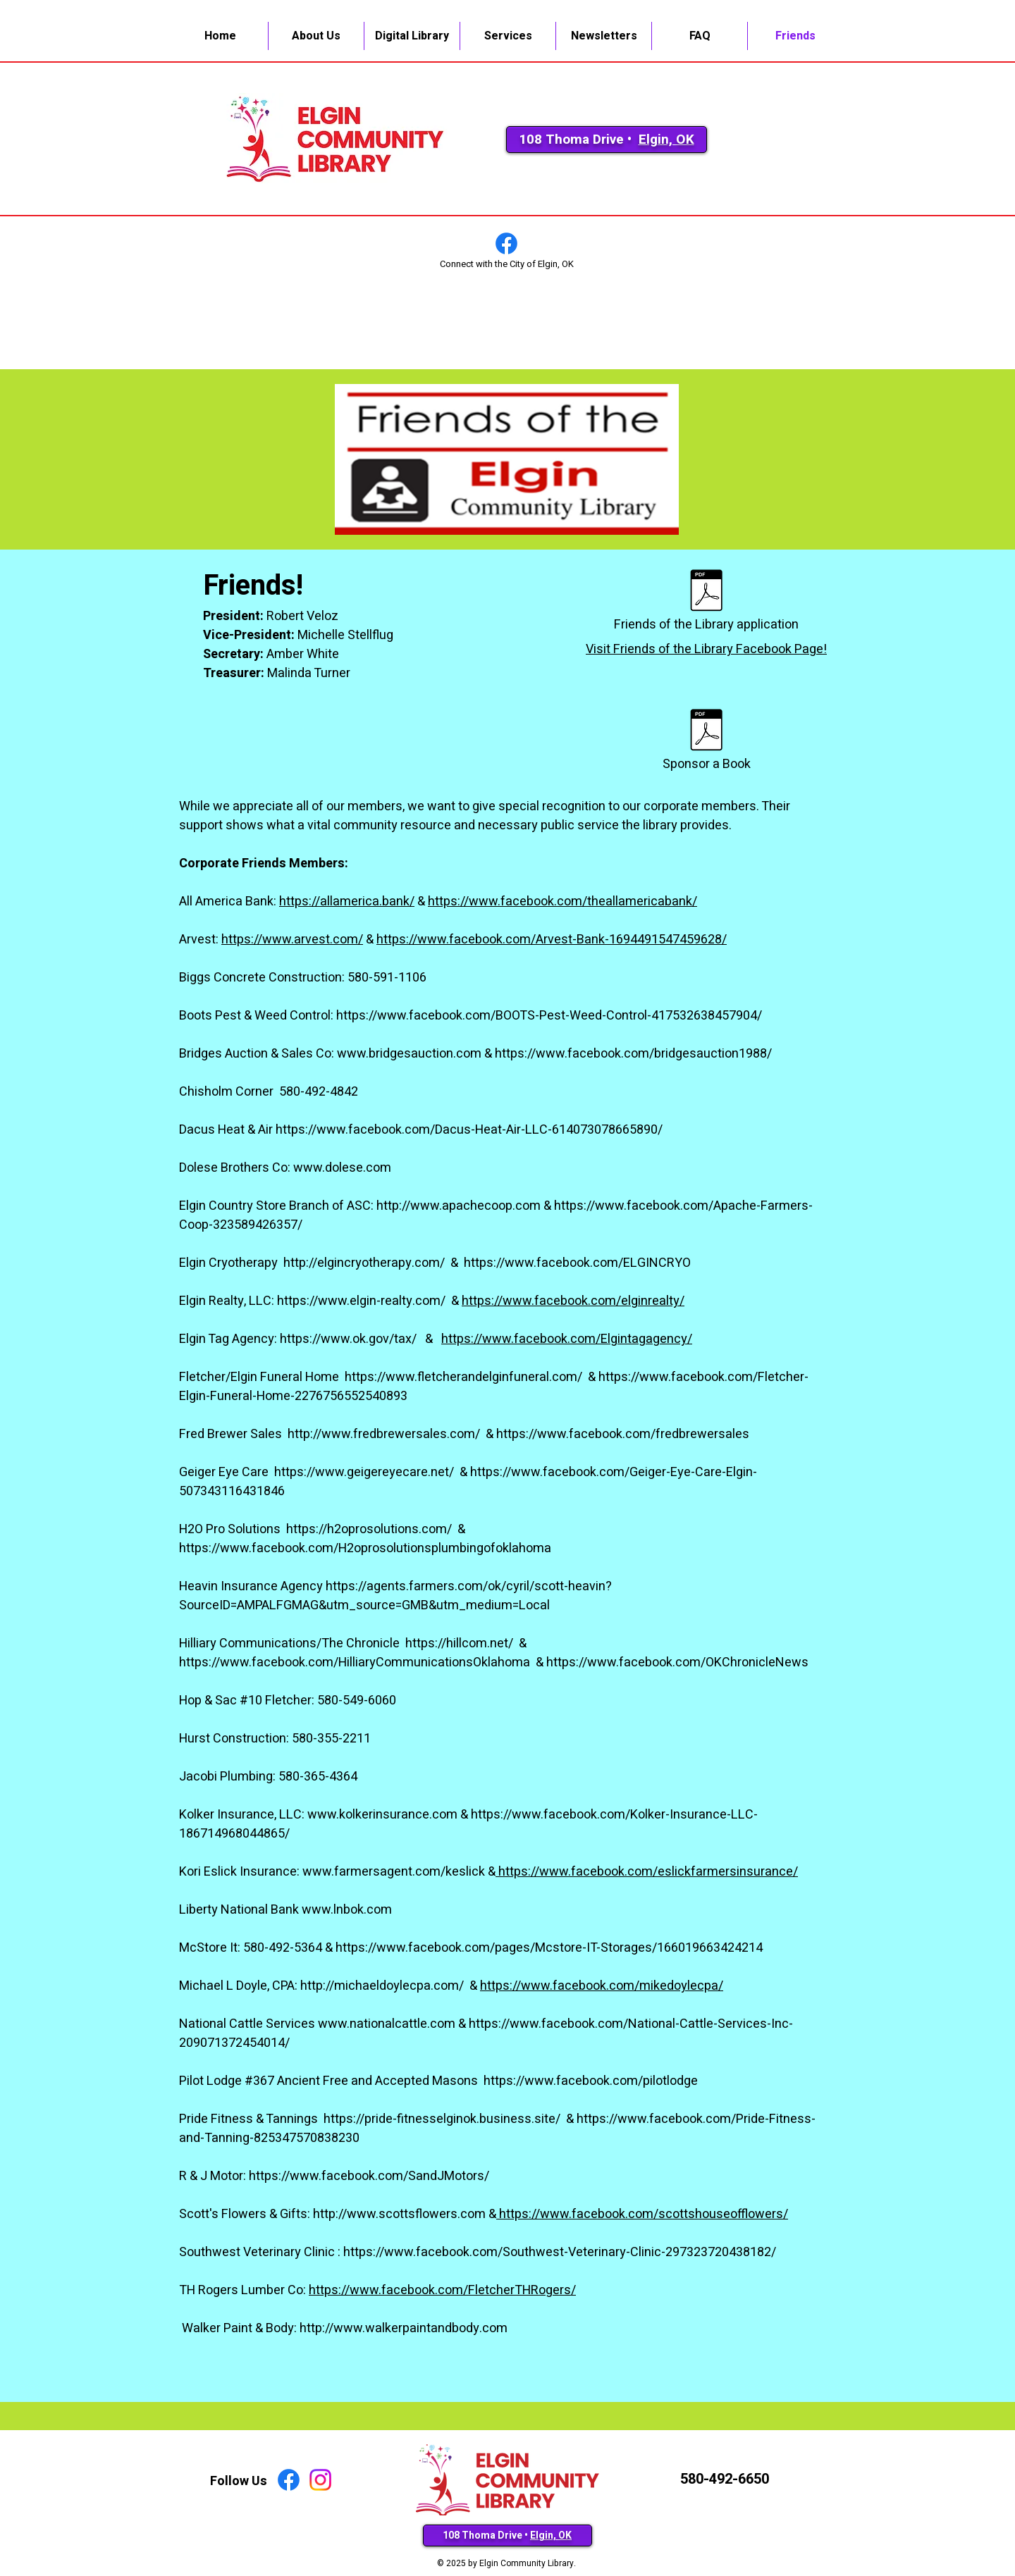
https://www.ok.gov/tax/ (349, 1339)
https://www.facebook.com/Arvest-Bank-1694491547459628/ (551, 939)
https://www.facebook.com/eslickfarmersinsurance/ (647, 1871)
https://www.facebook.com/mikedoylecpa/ (601, 1985)
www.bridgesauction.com (409, 1053)
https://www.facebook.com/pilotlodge (591, 2081)
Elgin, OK (666, 139)
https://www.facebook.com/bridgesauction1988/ (633, 1053)
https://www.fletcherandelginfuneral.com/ (465, 1377)
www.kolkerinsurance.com (382, 1814)
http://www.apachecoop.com (458, 1205)
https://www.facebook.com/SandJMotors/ (369, 2176)
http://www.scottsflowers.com (399, 2214)
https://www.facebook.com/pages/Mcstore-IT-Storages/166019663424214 (549, 1947)
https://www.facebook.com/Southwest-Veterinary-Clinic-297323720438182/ (559, 2252)
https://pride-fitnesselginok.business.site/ (443, 2119)
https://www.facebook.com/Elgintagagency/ (566, 1339)
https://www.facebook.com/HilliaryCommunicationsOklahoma (356, 1662)
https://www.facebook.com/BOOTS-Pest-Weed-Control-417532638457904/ (549, 1015)
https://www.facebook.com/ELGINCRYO (577, 1262)
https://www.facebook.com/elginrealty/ (573, 1301)
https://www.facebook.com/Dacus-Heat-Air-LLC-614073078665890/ (469, 1129)
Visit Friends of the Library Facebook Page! (706, 649)
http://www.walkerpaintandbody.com (404, 2328)
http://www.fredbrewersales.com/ (385, 1434)
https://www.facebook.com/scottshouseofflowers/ (643, 2214)
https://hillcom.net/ (460, 1643)
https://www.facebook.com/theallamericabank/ (562, 901)
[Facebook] (506, 243)
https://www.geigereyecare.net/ (365, 1472)
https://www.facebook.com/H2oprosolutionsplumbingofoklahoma (365, 1548)
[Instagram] (320, 2479)
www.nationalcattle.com (386, 2023)
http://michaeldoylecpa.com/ (383, 1985)
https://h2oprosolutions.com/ (370, 1529)
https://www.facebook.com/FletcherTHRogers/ (442, 2290)
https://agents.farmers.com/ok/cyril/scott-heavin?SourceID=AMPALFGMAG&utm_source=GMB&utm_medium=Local (395, 1596)
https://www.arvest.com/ (292, 939)
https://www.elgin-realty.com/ (362, 1301)
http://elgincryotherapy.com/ (365, 1262)
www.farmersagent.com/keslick (393, 1871)
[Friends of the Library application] (706, 601)
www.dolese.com (342, 1167)
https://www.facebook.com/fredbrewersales (622, 1434)
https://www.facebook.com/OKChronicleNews (677, 1662)
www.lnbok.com (347, 1909)
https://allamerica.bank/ (346, 901)
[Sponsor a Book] (706, 740)
